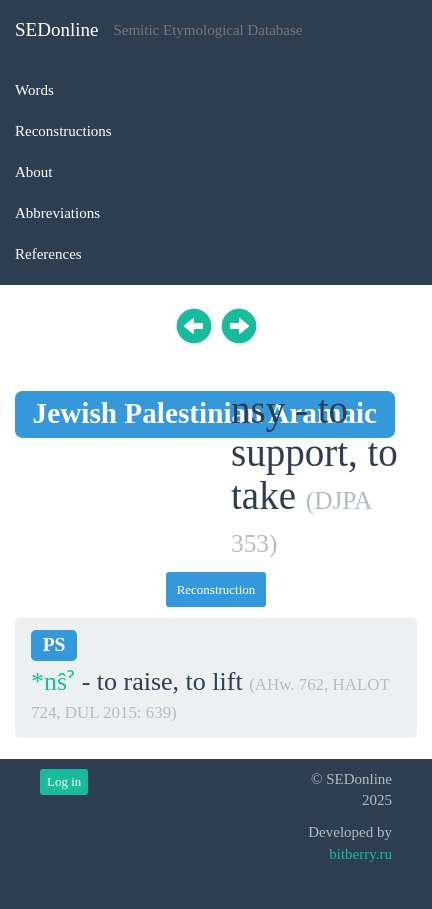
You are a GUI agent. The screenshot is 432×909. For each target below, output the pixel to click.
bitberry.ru (360, 854)
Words (34, 90)
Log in (64, 781)
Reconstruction (216, 589)
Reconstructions (63, 131)
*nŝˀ (53, 681)
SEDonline (56, 29)
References (48, 254)
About (34, 172)
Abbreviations (57, 213)
